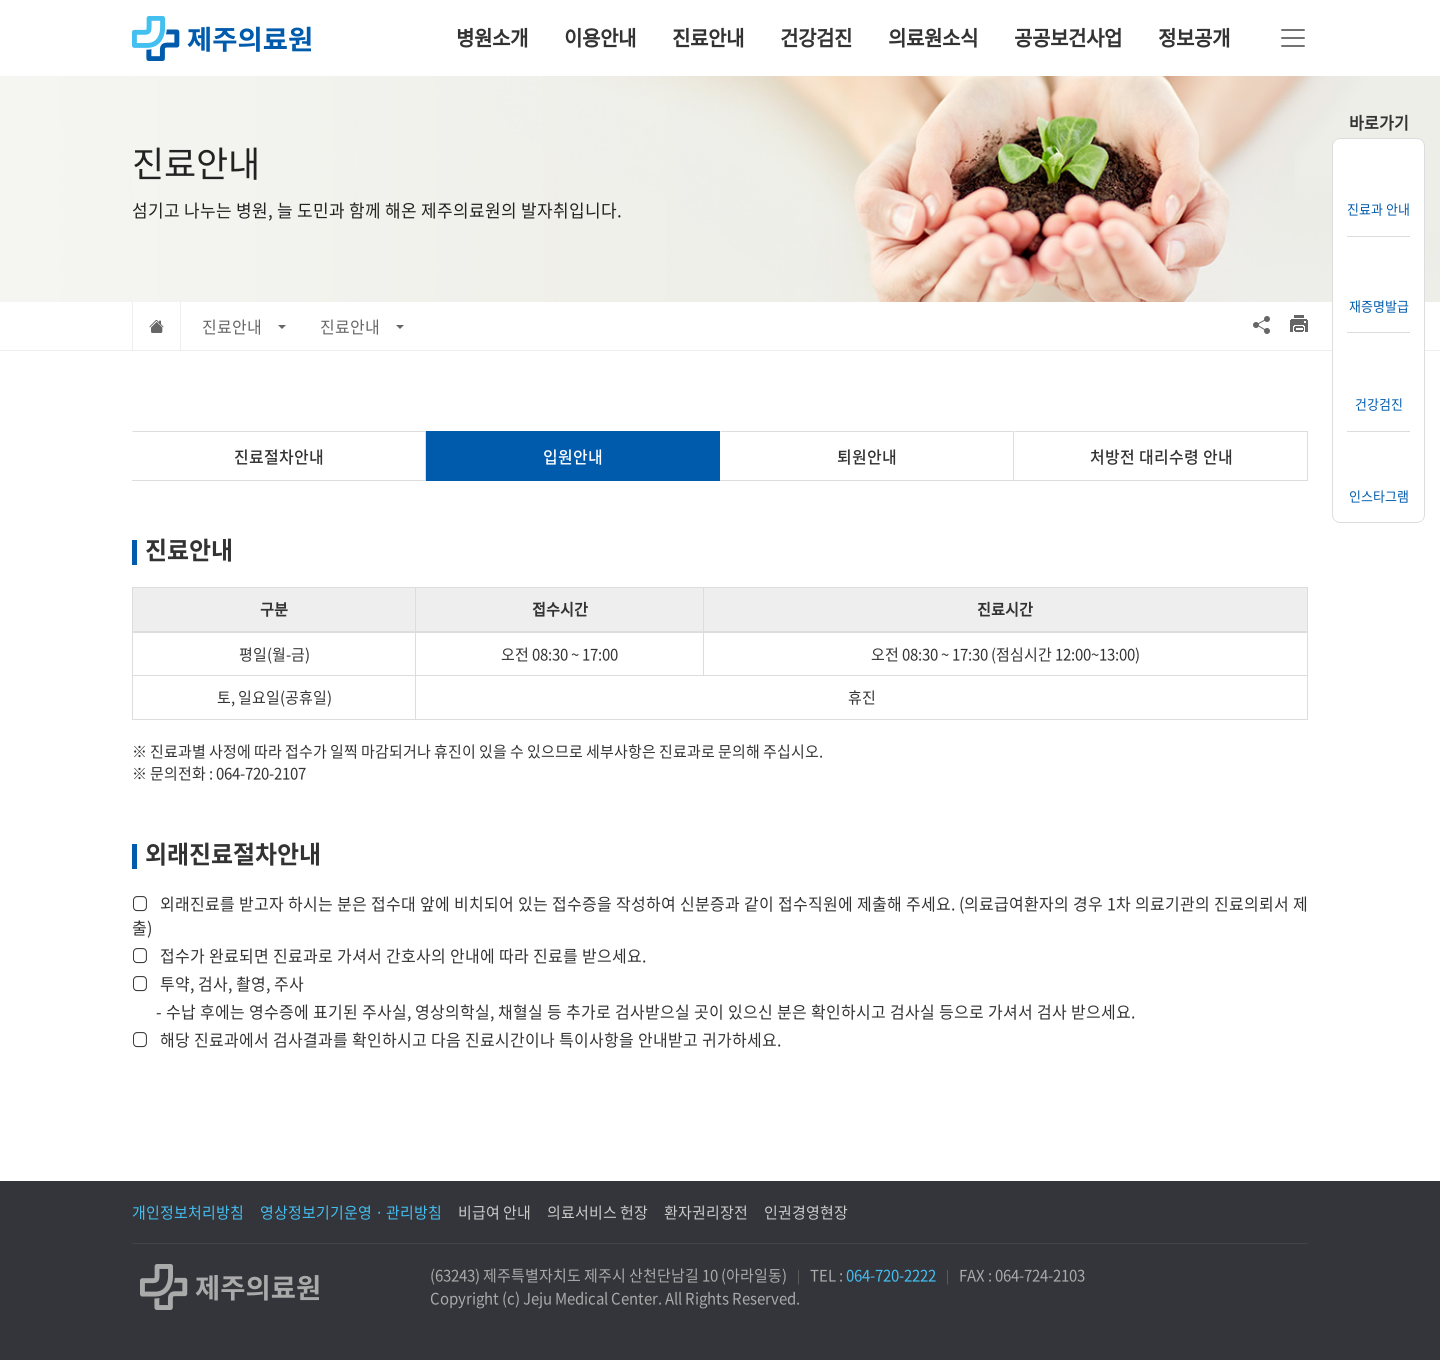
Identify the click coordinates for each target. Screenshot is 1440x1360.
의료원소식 (933, 37)
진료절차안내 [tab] (279, 456)
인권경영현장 (806, 1212)
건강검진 (816, 37)
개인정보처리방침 (188, 1212)
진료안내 (708, 37)
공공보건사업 (1068, 37)
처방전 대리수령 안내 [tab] (1161, 456)
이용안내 (600, 37)
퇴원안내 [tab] (867, 456)
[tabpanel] (720, 791)
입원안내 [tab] (573, 456)
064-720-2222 (891, 1275)
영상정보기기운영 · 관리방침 (351, 1212)
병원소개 (492, 37)
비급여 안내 (494, 1212)
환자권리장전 (706, 1212)
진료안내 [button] (232, 326)
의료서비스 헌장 (597, 1212)
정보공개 (1194, 37)
